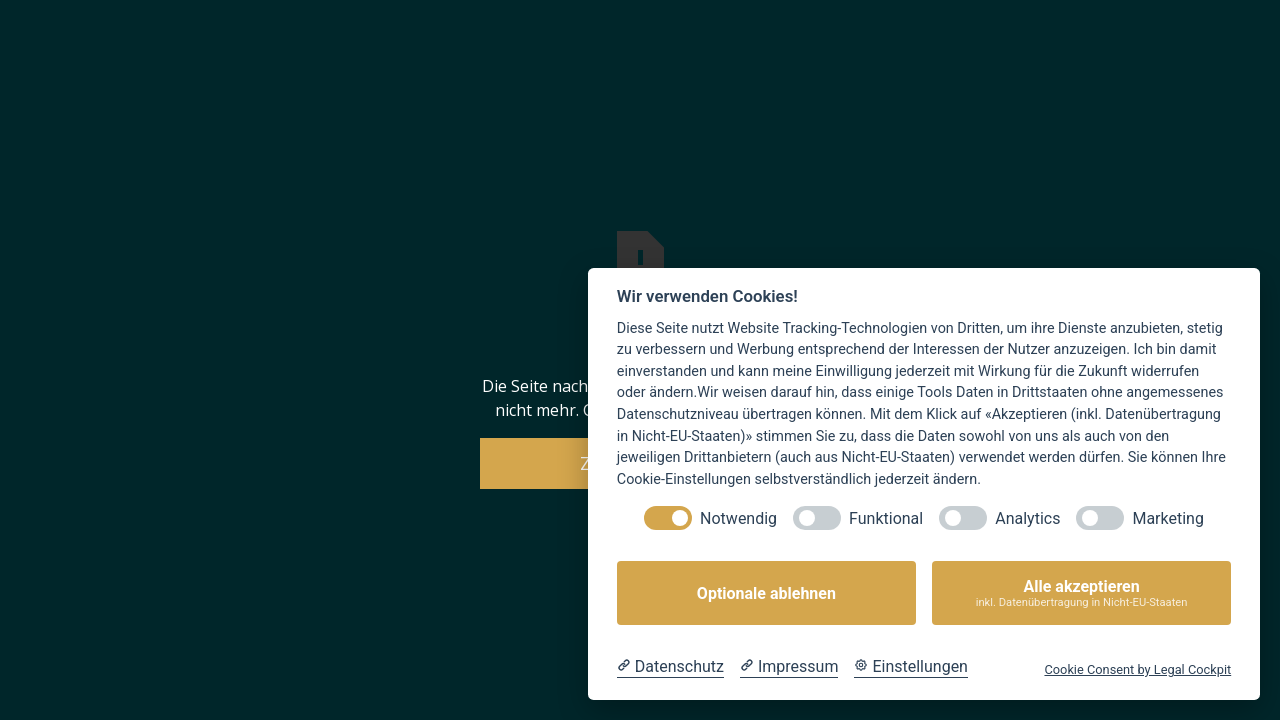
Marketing (1167, 518)
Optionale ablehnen (766, 593)
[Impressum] (789, 667)
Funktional (886, 518)
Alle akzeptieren (1081, 593)
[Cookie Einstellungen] (911, 667)
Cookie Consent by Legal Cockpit (1137, 669)
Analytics (1027, 518)
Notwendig (738, 518)
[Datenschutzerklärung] (670, 667)
